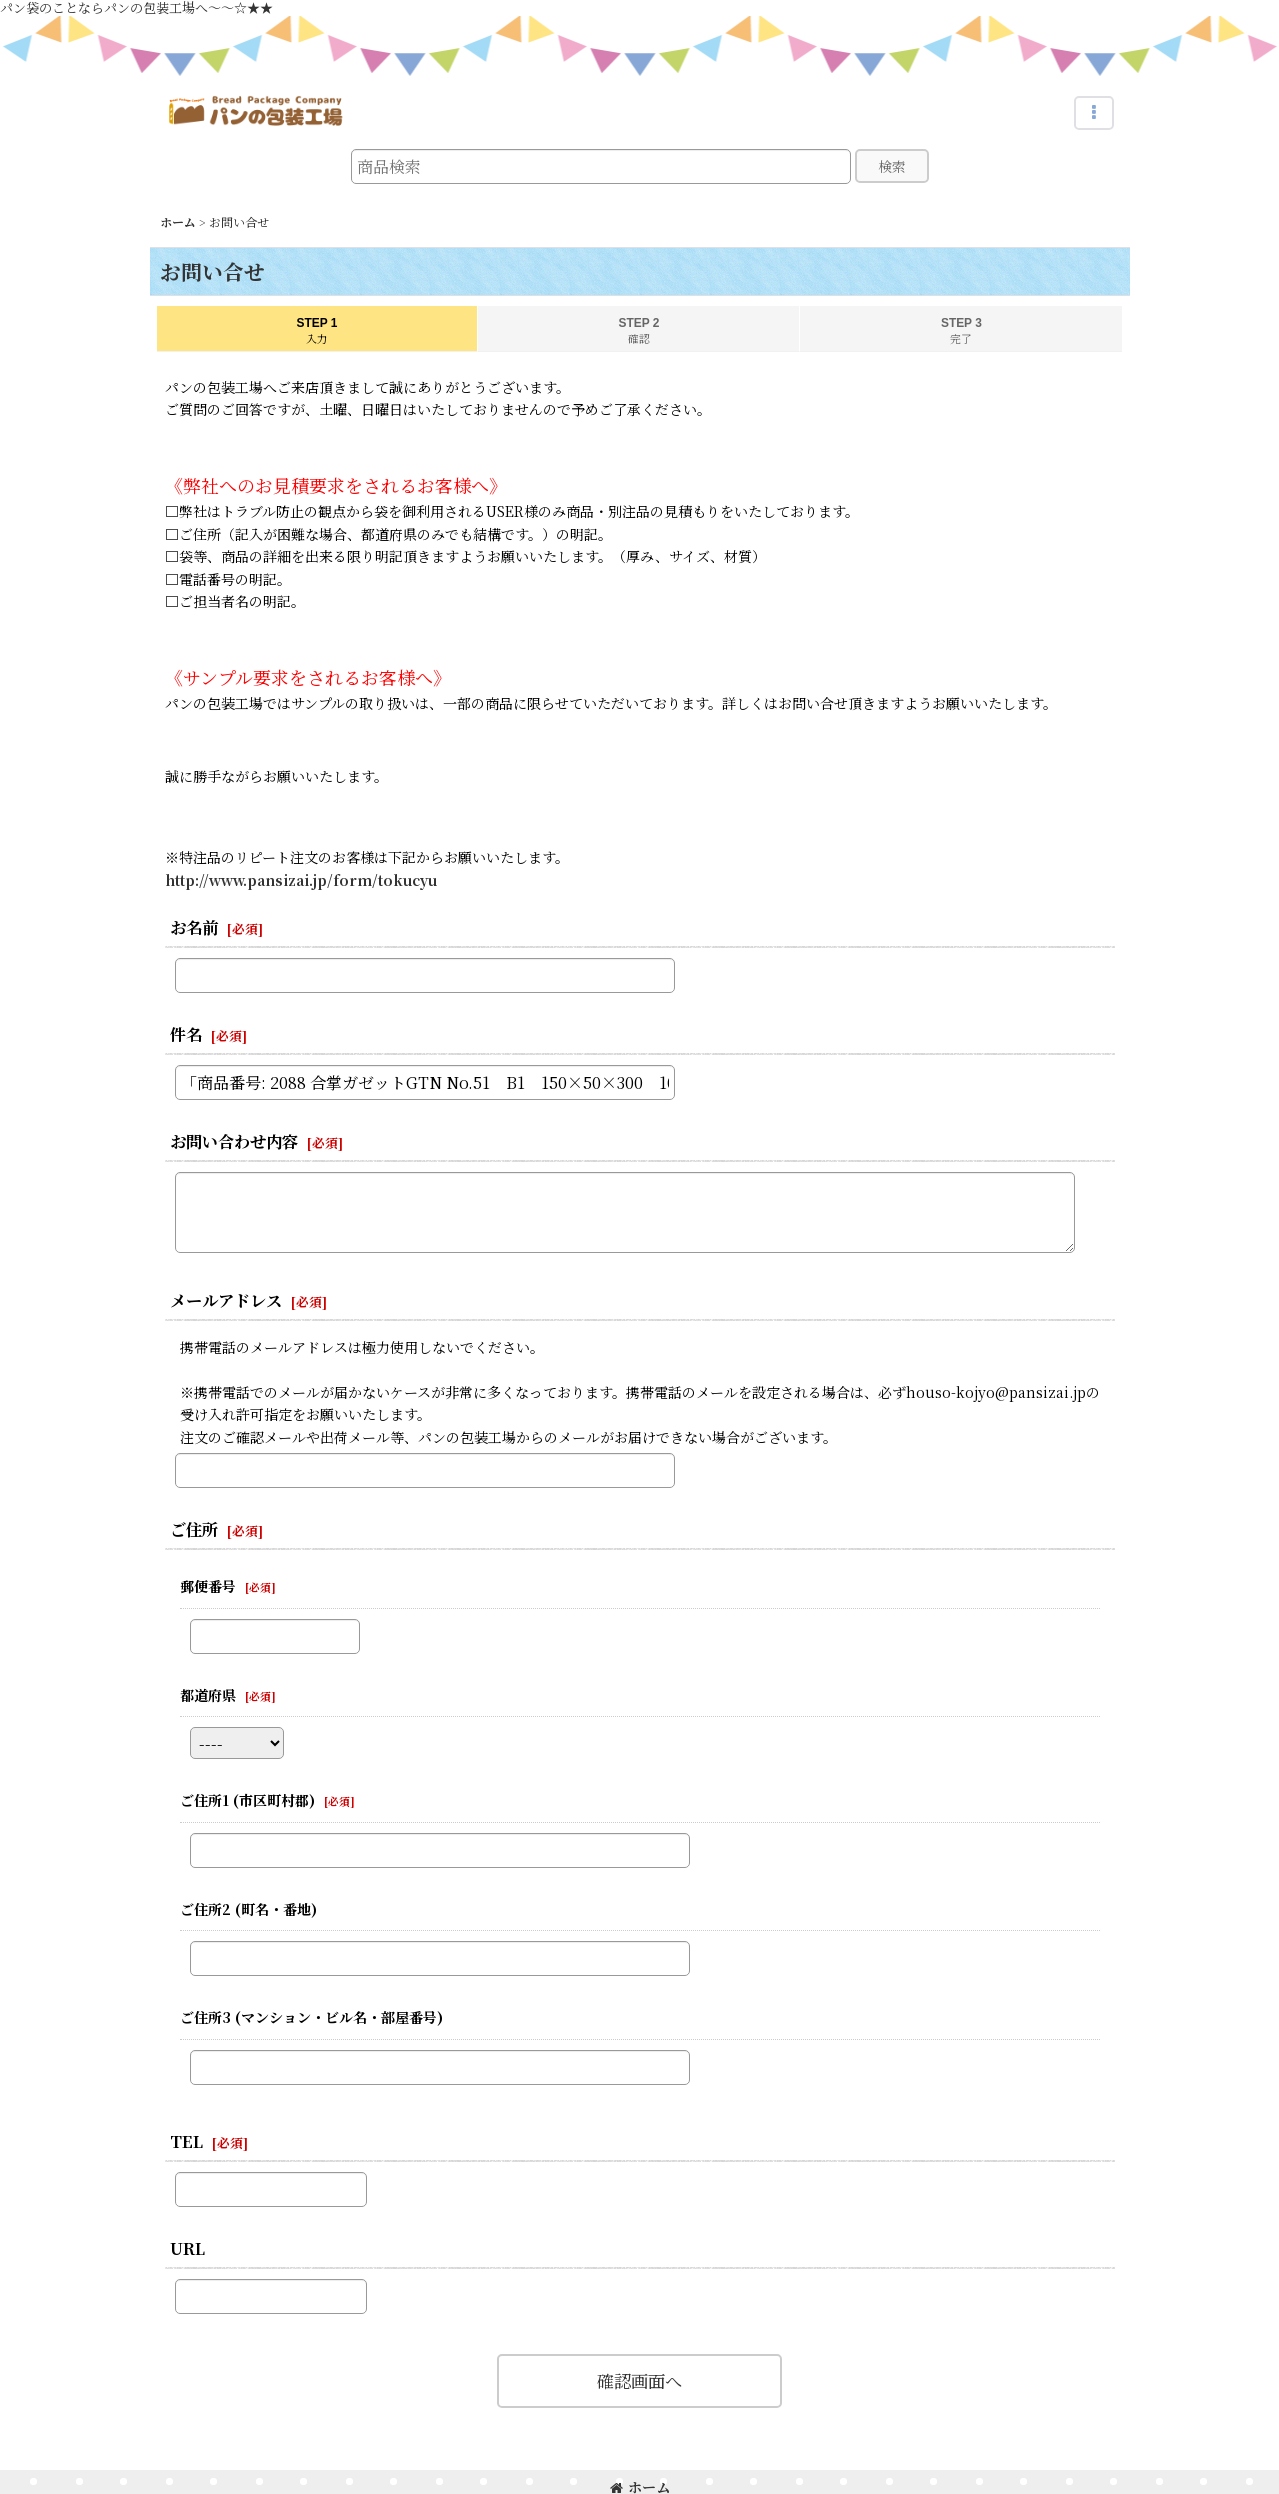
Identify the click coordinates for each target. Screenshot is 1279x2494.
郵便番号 (208, 1586)
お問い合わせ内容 (234, 1141)
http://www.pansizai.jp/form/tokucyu (301, 880)
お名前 (194, 927)
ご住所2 (248, 1909)
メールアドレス (226, 1300)
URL (187, 2248)
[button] (1094, 113)
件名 (186, 1034)
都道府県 (208, 1695)
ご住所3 (311, 2017)
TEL (186, 2141)
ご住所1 (247, 1800)
